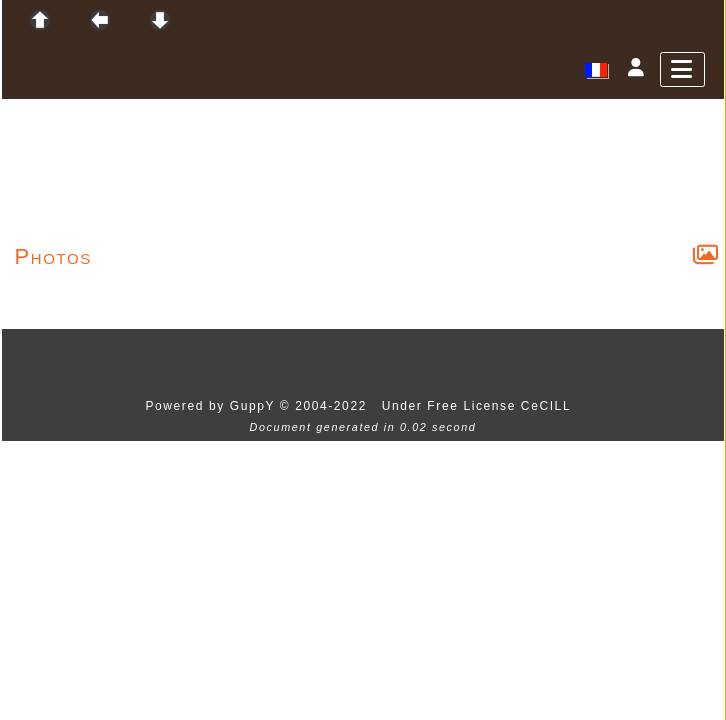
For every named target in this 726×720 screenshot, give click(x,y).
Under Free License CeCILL (479, 406)
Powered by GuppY (212, 406)
